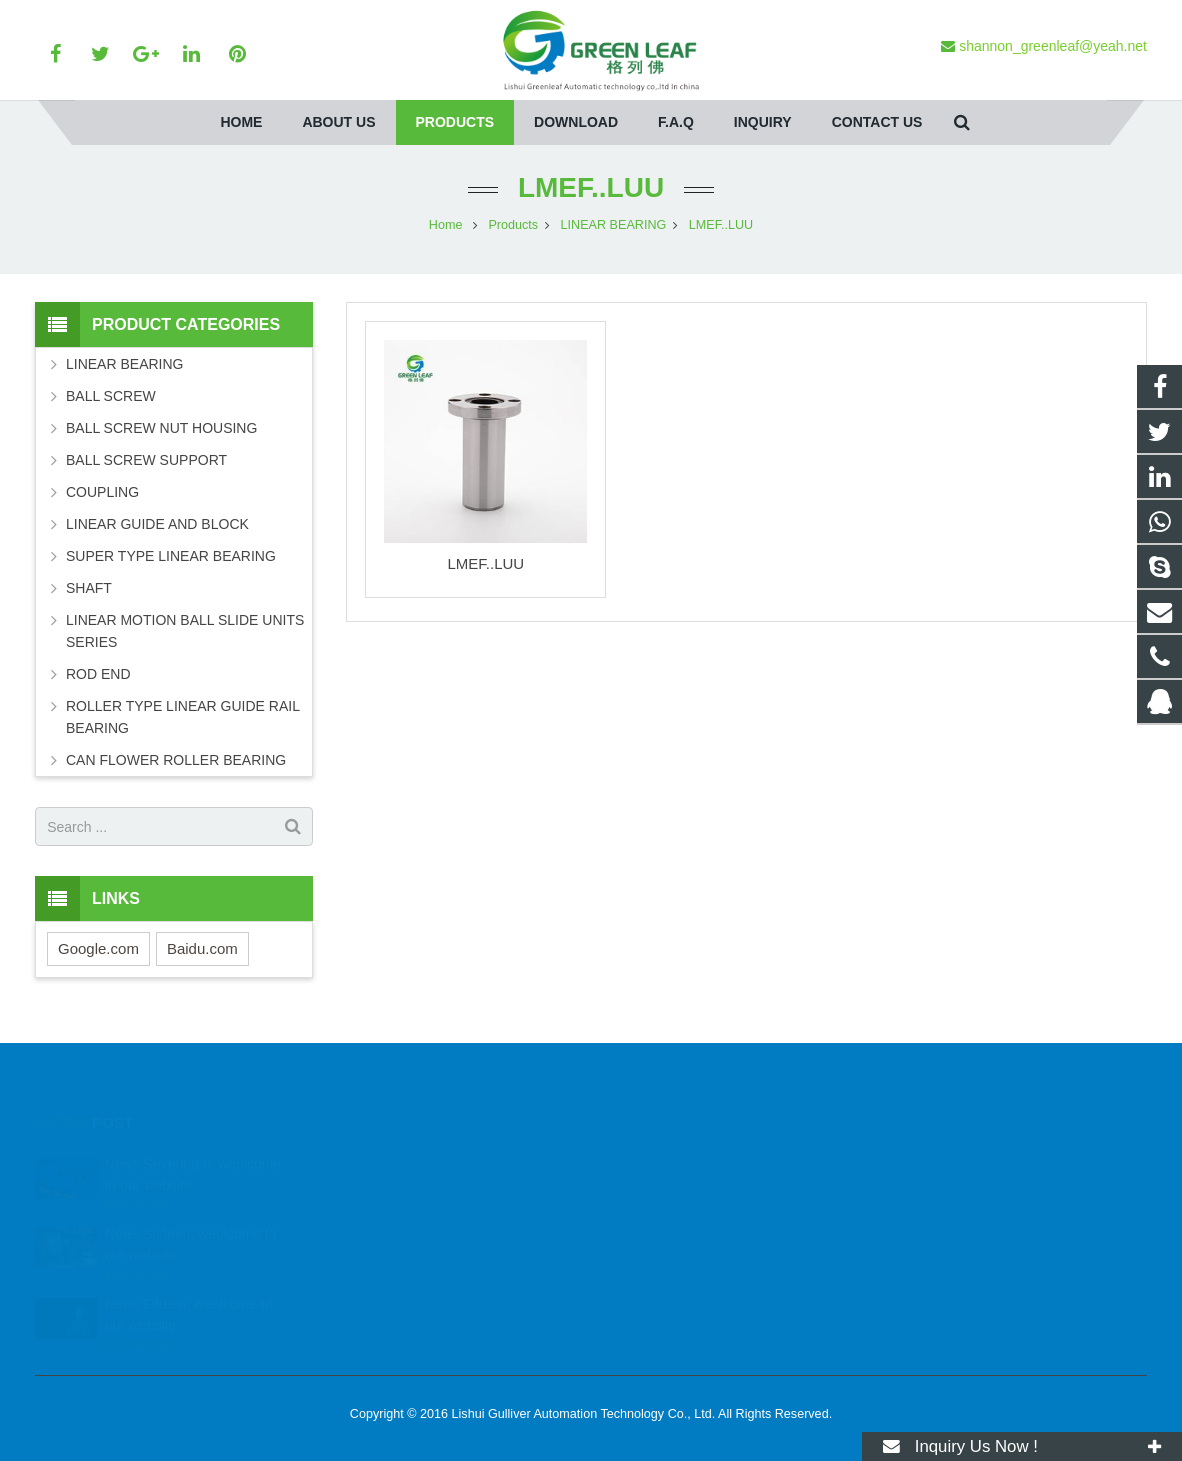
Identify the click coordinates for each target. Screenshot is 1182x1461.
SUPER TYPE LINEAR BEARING (171, 556)
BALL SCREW (111, 396)
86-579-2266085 (672, 1216)
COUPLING (102, 492)
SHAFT (89, 588)
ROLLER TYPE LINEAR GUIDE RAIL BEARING (182, 717)
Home (446, 225)
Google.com (98, 948)
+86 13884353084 (678, 1187)
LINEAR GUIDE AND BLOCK (157, 524)
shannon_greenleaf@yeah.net (713, 1245)
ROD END (98, 674)
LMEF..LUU (591, 187)
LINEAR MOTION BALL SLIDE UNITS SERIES (185, 631)
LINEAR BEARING (614, 225)
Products (513, 225)
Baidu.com (202, 948)
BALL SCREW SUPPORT (146, 460)
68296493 (657, 1158)
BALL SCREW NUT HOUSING (161, 428)
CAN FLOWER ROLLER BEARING (176, 760)
